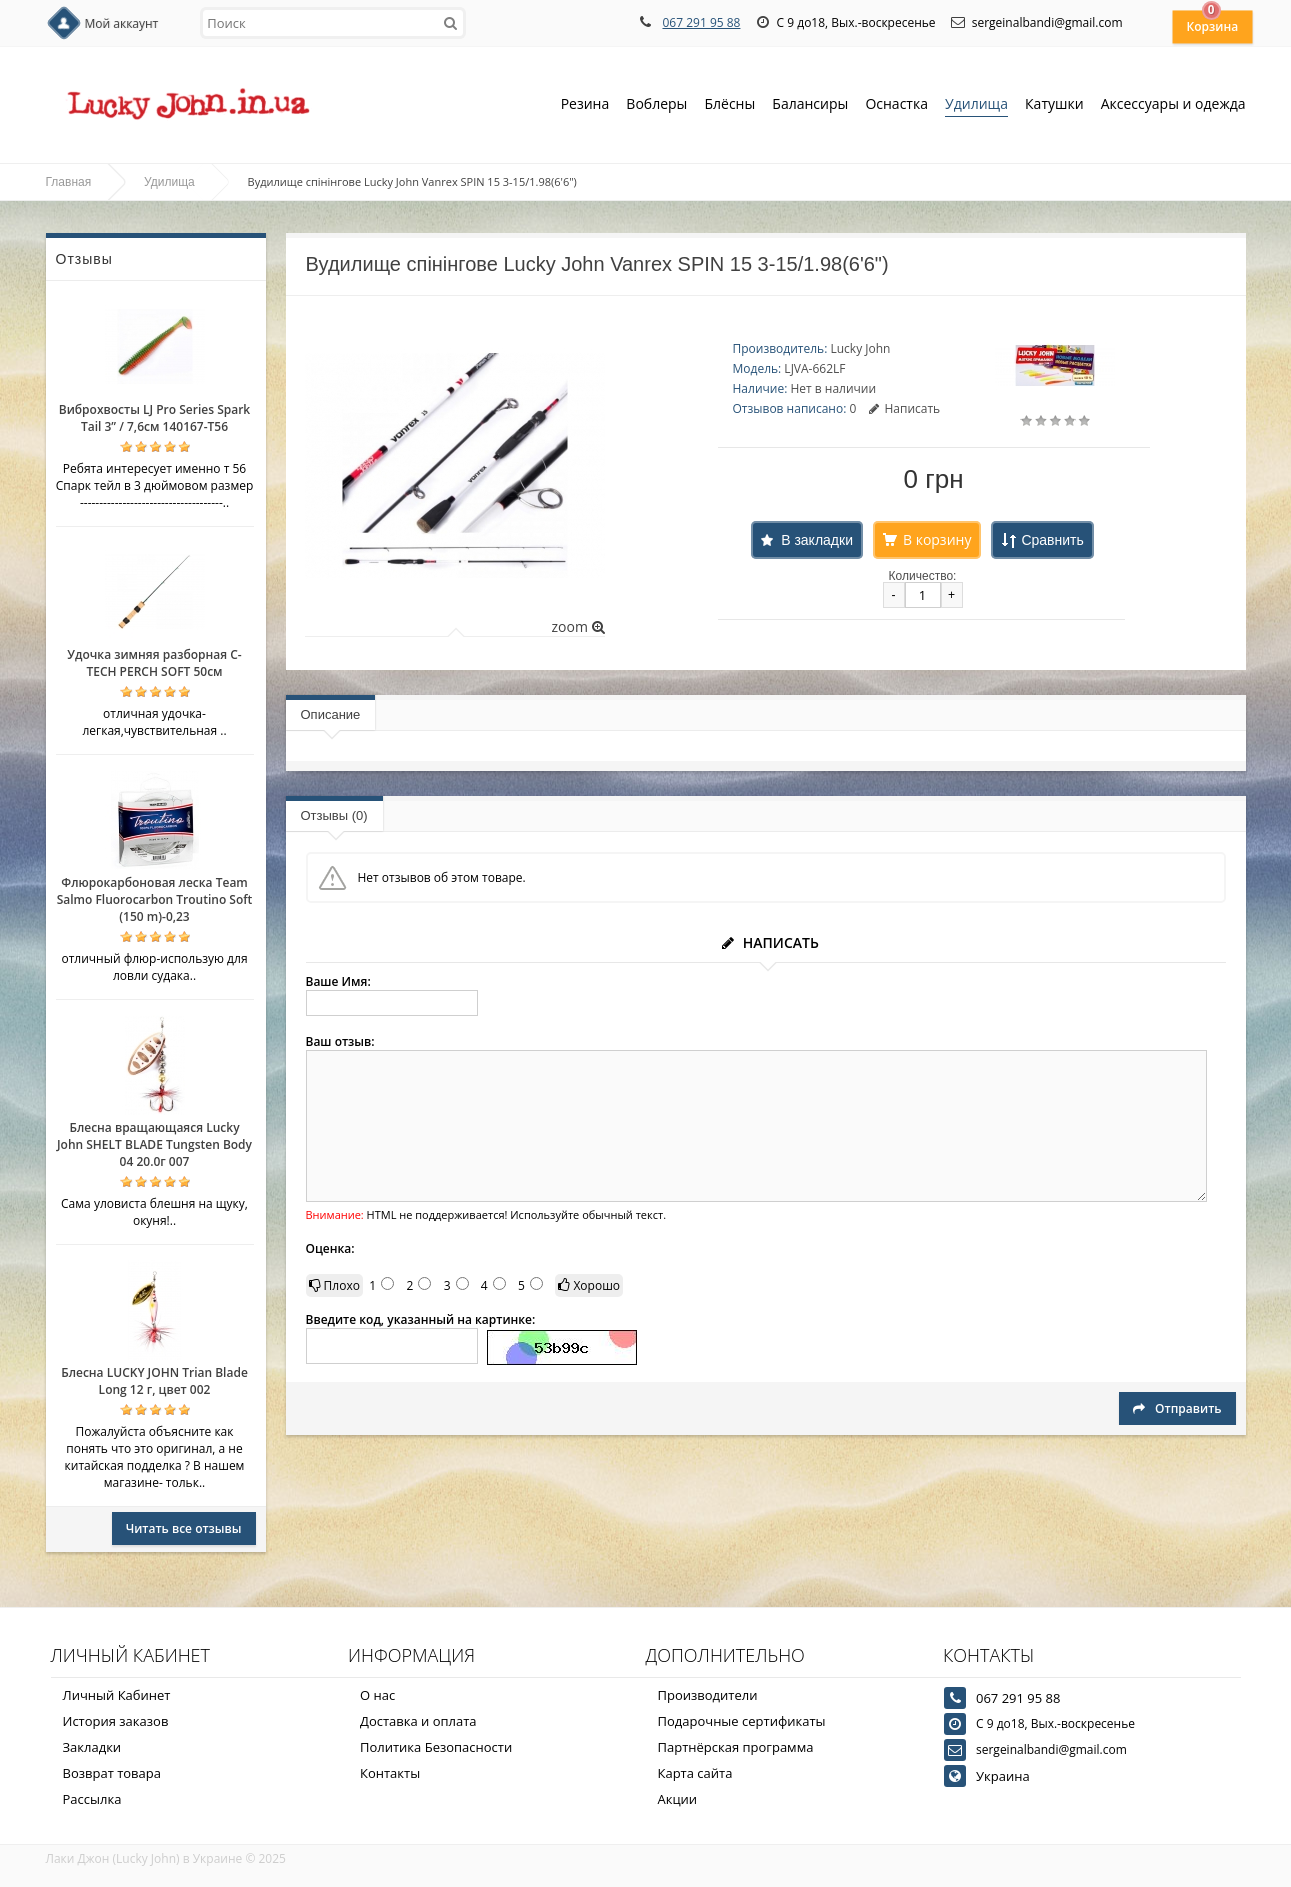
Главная (69, 182)
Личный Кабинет (117, 1695)
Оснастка (896, 105)
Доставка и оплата (418, 1721)
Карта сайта (695, 1773)
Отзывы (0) (334, 815)
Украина (1003, 1776)
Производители (708, 1695)
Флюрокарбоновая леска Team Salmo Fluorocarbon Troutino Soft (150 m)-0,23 (155, 899)
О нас (377, 1695)
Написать (904, 408)
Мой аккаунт (122, 23)
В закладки (817, 540)
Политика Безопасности (436, 1747)
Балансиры (810, 105)
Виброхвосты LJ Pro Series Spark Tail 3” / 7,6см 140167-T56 (154, 418)
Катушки (1054, 105)
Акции (678, 1799)
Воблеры (656, 105)
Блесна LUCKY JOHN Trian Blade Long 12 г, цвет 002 (154, 1381)
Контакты (390, 1773)
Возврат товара (112, 1773)
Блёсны (729, 105)
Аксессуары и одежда (1173, 103)
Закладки (92, 1747)
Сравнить (1052, 540)
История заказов (116, 1721)
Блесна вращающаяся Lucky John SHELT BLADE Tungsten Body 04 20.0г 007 (154, 1144)
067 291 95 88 (701, 22)
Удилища (976, 105)
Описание (331, 714)
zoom (577, 626)
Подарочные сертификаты (742, 1721)
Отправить (1177, 1408)
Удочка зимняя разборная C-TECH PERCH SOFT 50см (154, 663)
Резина (585, 105)
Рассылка (92, 1799)
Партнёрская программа (736, 1747)
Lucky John (860, 348)
